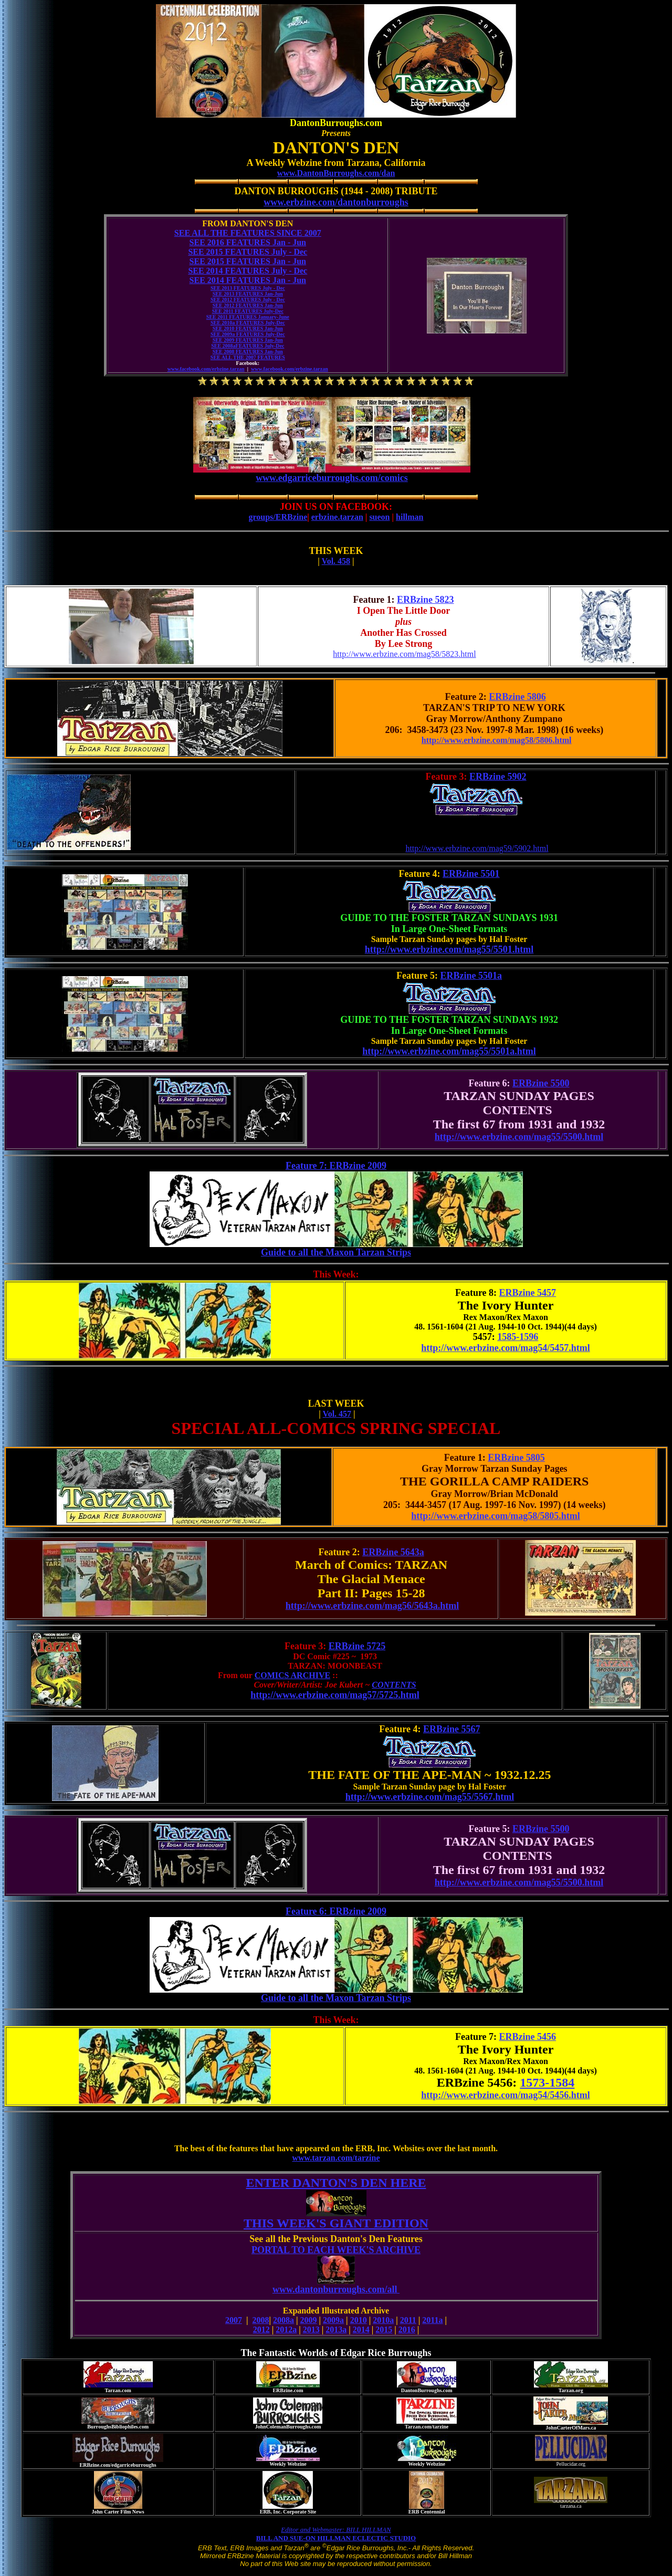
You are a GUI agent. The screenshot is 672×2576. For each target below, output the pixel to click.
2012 (261, 2329)
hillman (409, 516)
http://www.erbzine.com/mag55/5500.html (519, 1137)
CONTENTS (394, 1684)
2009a (333, 2320)
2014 (361, 2329)
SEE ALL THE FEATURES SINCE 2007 (247, 232)
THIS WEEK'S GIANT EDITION (336, 2223)
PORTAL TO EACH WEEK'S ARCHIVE (336, 2250)
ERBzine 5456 (527, 2037)
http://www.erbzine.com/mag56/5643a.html (372, 1605)
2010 (358, 2320)
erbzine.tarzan (337, 516)
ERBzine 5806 (517, 697)
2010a (383, 2320)
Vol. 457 (337, 1413)
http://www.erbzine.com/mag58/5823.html (404, 654)
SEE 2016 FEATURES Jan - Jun (248, 242)
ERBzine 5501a (471, 975)
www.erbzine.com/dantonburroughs (336, 202)
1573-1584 (547, 2082)
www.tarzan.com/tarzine (336, 2157)
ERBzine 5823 (425, 599)
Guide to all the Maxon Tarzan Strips (336, 1255)
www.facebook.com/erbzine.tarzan (206, 369)
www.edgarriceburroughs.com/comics (332, 478)
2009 (308, 2320)
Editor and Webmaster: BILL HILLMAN (336, 2529)
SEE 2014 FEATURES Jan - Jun (248, 280)
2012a (286, 2329)
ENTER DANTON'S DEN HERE (336, 2183)
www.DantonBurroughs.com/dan (336, 173)
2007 (233, 2320)
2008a (283, 2320)
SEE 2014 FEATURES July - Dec (247, 270)
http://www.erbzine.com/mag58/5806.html (497, 740)
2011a (432, 2320)
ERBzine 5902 (498, 776)
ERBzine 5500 (541, 1083)
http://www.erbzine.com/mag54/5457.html (505, 1348)
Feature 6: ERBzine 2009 (336, 1911)
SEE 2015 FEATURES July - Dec (247, 251)
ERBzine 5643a (393, 1552)
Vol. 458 (336, 561)
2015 (383, 2329)
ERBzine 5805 (516, 1457)
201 (404, 2329)
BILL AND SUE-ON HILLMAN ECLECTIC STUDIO (336, 2538)
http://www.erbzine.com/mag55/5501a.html (449, 1051)
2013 (311, 2329)
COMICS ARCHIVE (292, 1675)
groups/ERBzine (278, 516)
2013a (336, 2329)
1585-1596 (517, 1337)
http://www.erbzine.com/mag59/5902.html (476, 848)
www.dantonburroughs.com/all (335, 2292)
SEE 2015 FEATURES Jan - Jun (248, 261)
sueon (379, 516)
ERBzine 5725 (357, 1646)
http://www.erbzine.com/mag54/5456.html (505, 2095)
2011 (408, 2320)
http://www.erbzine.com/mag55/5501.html (449, 949)
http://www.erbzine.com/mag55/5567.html (429, 1797)
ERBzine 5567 (451, 1729)
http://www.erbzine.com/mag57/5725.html (334, 1695)
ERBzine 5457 (527, 1292)
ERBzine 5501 (471, 873)
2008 (261, 2320)
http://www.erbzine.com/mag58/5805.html (495, 1516)
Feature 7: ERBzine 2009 (336, 1165)
